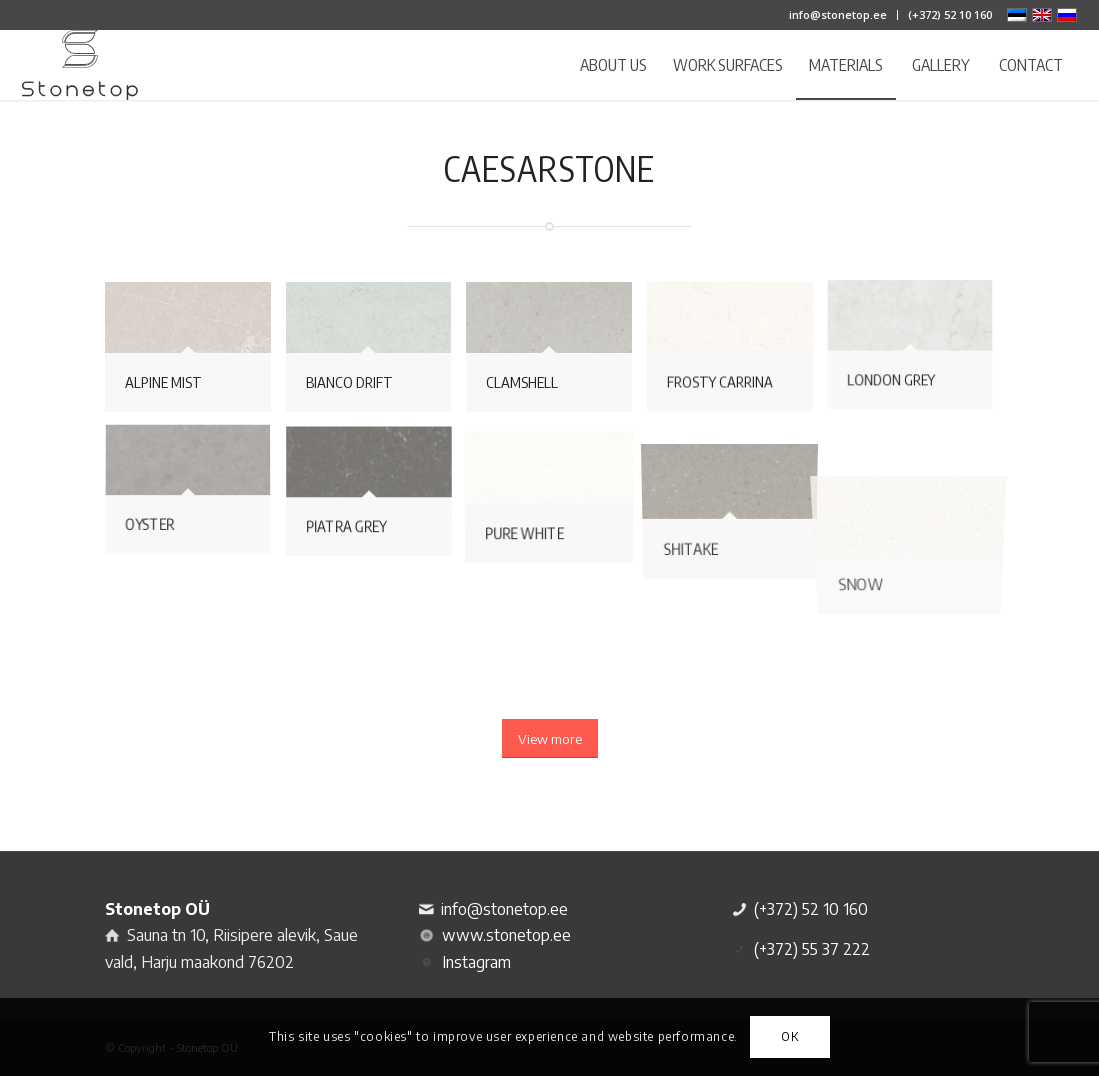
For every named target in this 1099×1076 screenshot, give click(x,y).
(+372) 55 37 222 (812, 949)
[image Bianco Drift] (376, 354)
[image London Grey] (917, 354)
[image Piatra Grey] (376, 499)
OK (789, 1036)
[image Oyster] (195, 499)
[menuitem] (838, 15)
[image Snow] (917, 499)
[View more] (550, 739)
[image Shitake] (737, 499)
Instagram (476, 962)
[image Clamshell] (556, 354)
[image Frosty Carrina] (737, 354)
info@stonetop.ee (838, 14)
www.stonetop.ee (506, 935)
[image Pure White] (556, 499)
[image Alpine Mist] (195, 354)
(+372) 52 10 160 (950, 14)
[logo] (80, 65)
